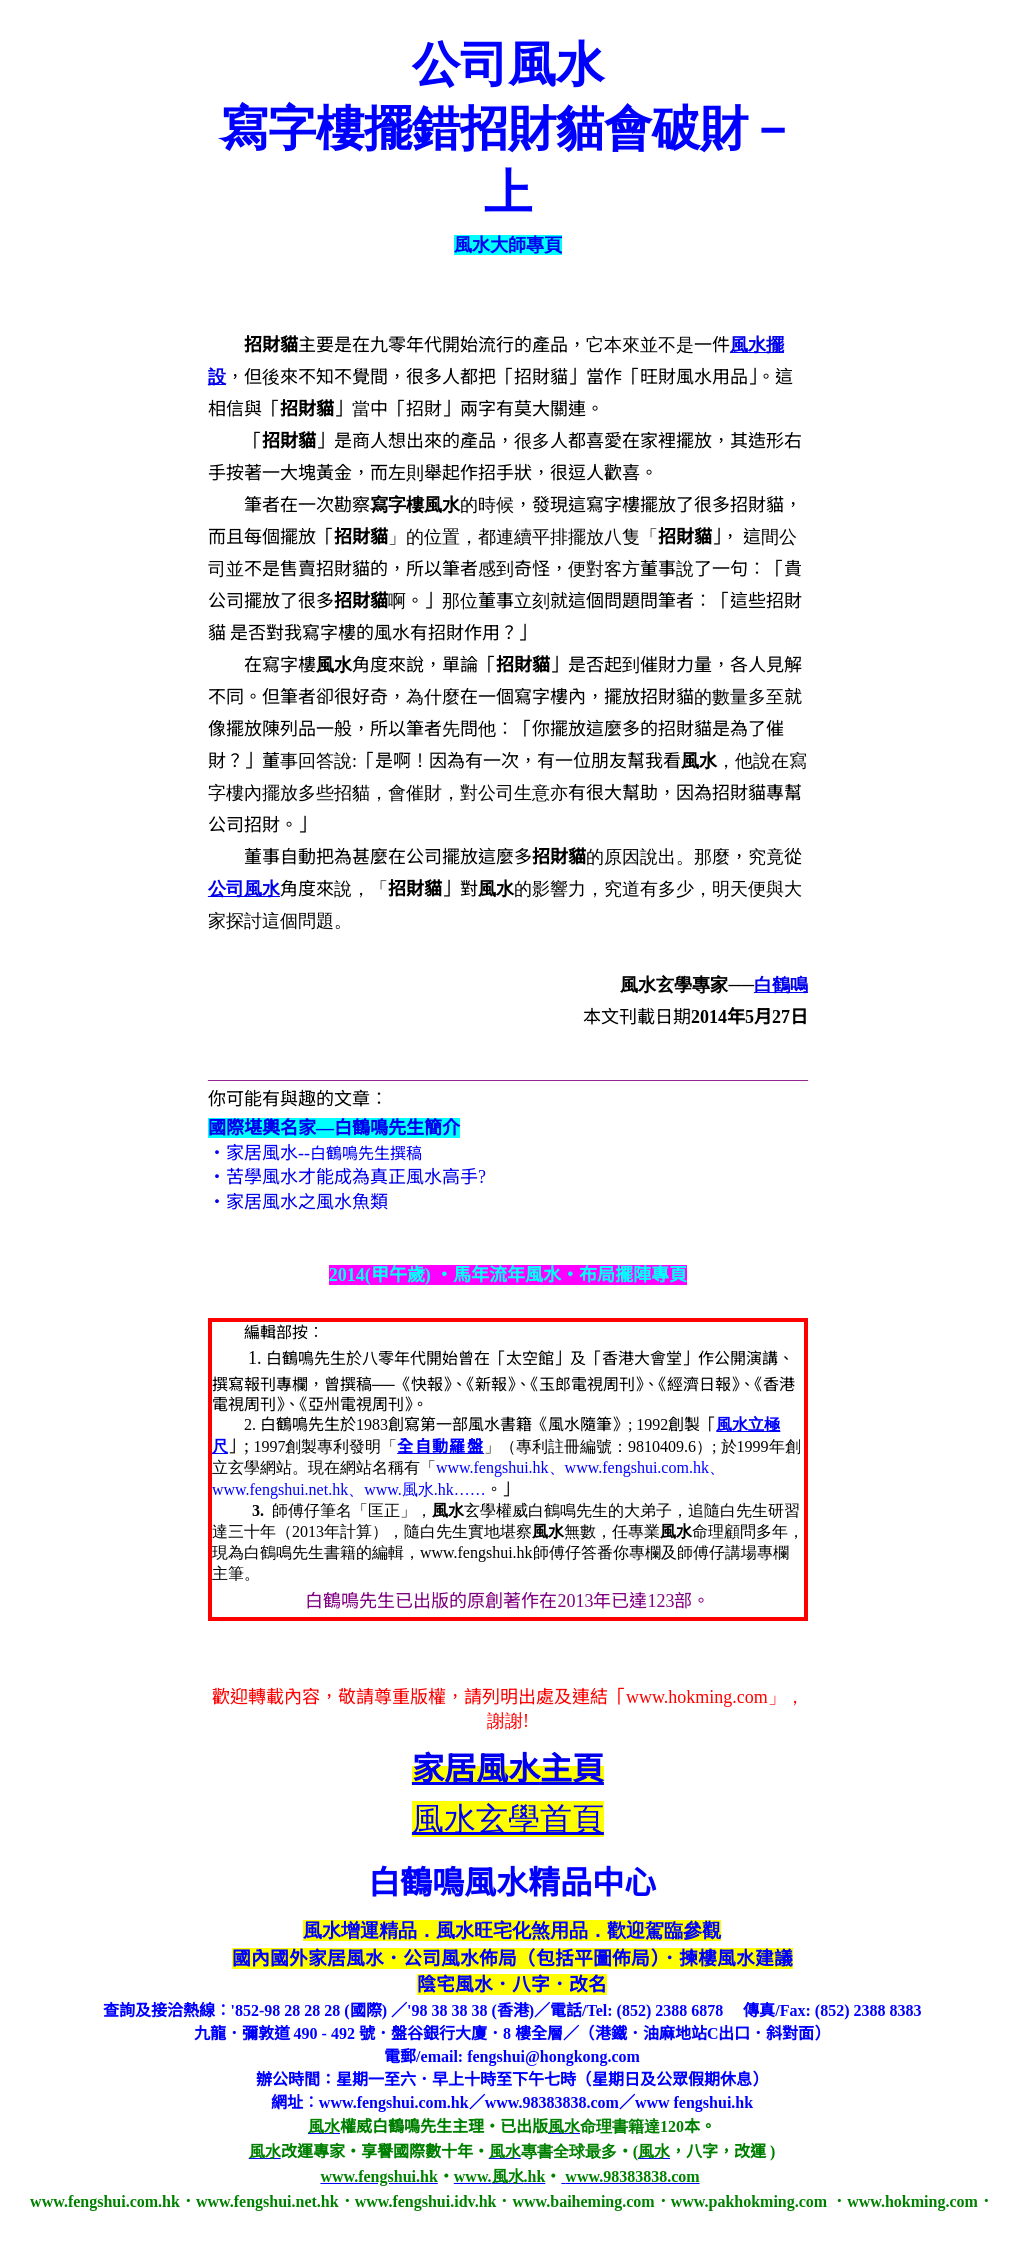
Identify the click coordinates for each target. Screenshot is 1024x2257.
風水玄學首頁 (508, 1819)
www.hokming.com (697, 1697)
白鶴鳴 (781, 985)
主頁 (508, 1769)
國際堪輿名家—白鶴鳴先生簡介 (334, 1128)
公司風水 (244, 889)
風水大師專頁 (508, 245)
